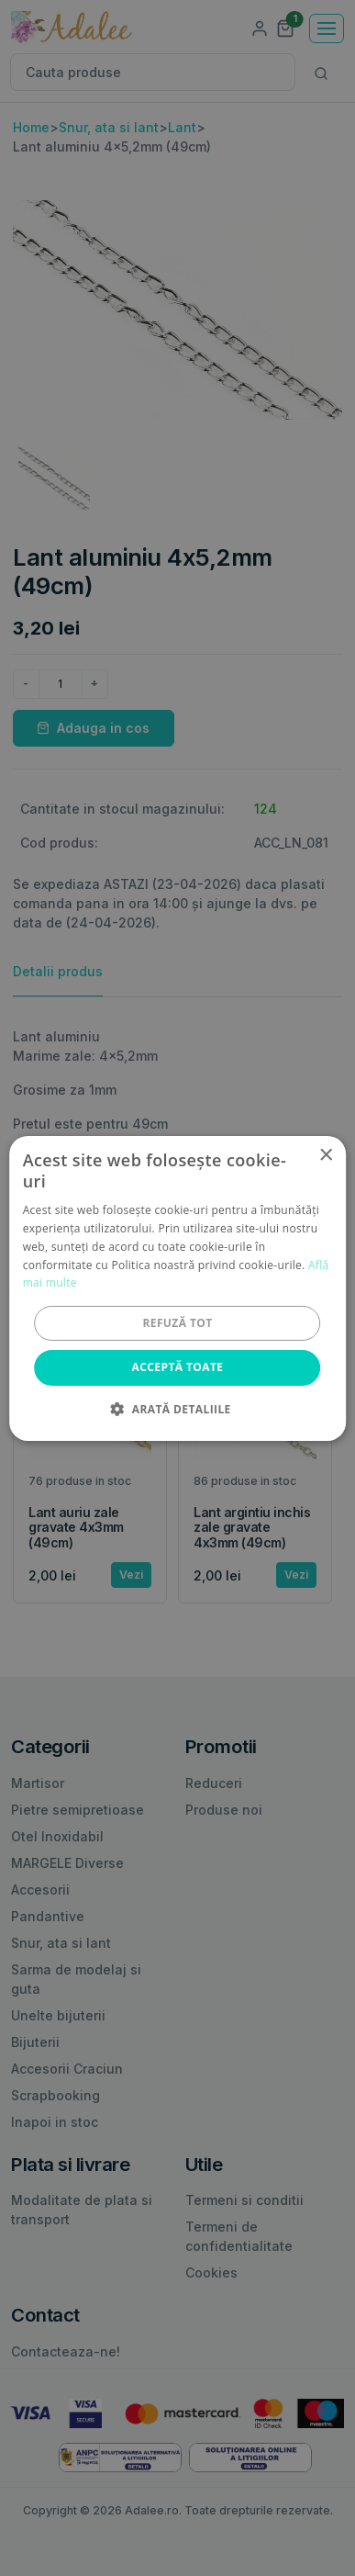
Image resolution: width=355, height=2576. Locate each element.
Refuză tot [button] (177, 1323)
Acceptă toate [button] (178, 1367)
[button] (177, 1409)
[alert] (177, 1288)
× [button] (325, 1155)
